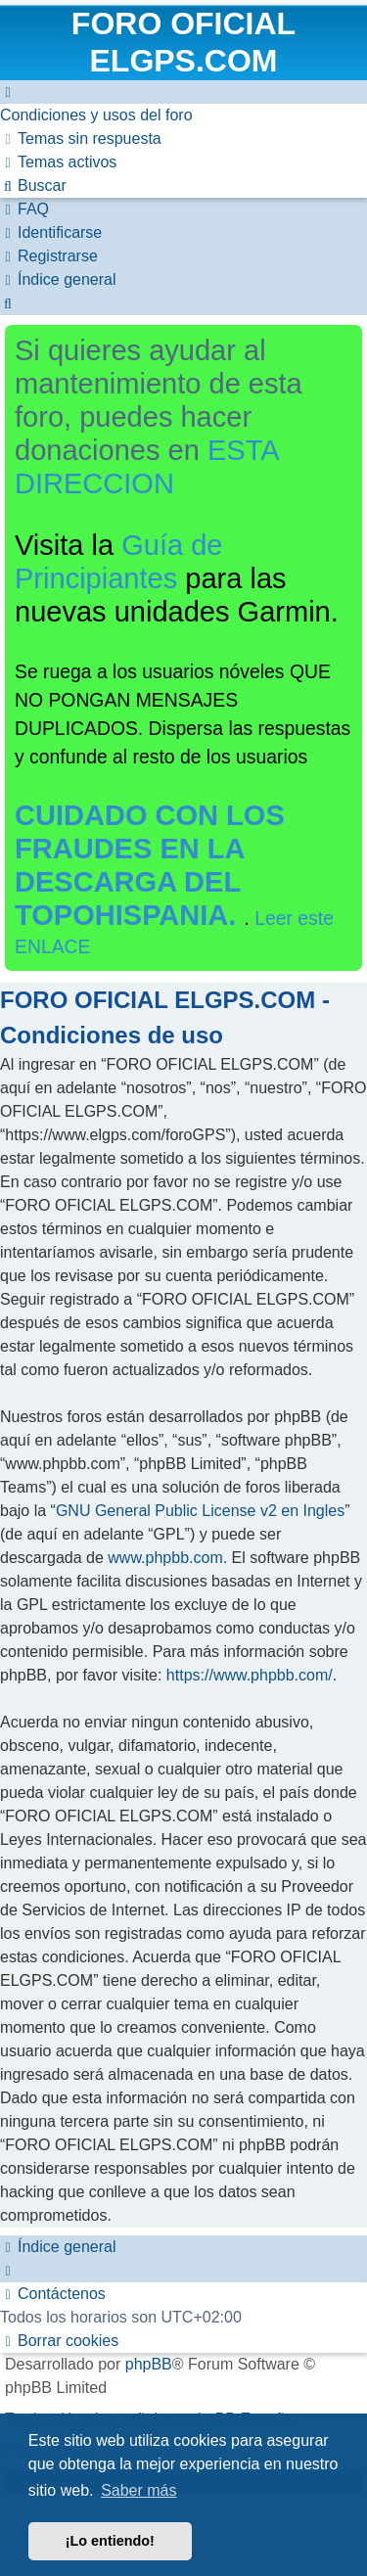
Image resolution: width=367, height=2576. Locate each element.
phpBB (148, 2364)
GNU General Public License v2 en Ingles (200, 1510)
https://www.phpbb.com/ (249, 1675)
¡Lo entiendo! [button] (110, 2541)
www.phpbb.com (165, 1557)
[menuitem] (96, 115)
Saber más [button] (138, 2490)
